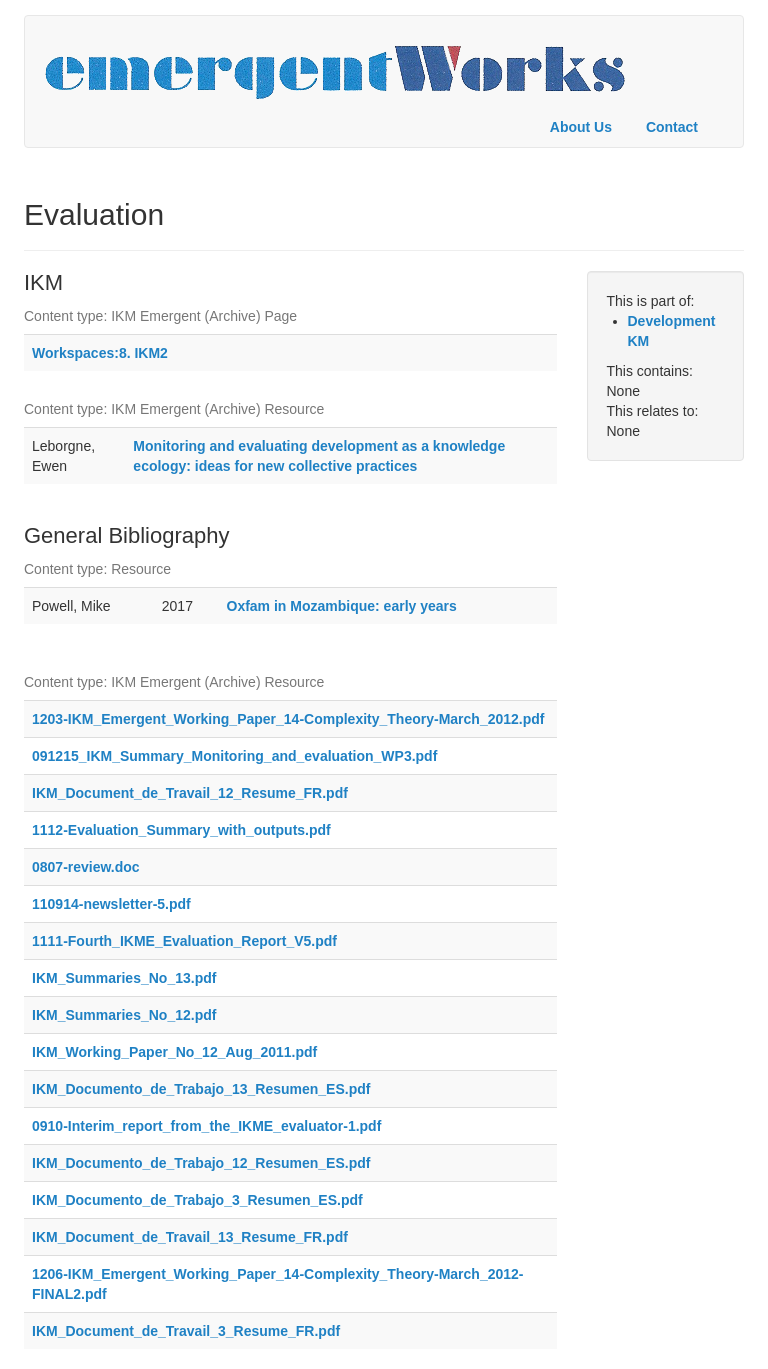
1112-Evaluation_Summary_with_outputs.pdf (181, 830)
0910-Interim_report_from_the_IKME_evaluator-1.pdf (206, 1126)
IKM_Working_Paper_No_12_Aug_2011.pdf (174, 1052)
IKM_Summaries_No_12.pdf (124, 1015)
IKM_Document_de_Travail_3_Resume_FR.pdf (186, 1331)
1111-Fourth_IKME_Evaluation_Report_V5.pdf (184, 941)
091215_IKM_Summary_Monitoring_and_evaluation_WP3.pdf (234, 756)
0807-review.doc (86, 867)
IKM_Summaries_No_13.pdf (124, 978)
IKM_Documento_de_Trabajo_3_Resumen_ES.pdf (197, 1200)
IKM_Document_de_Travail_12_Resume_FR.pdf (190, 793)
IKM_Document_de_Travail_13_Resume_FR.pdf (190, 1237)
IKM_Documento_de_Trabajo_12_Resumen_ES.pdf (201, 1163)
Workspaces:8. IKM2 (100, 353)
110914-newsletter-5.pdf (111, 904)
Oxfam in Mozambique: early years (342, 606)
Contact (672, 127)
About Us (581, 127)
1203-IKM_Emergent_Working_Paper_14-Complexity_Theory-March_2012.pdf (288, 719)
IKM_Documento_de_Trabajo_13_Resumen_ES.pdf (201, 1089)
